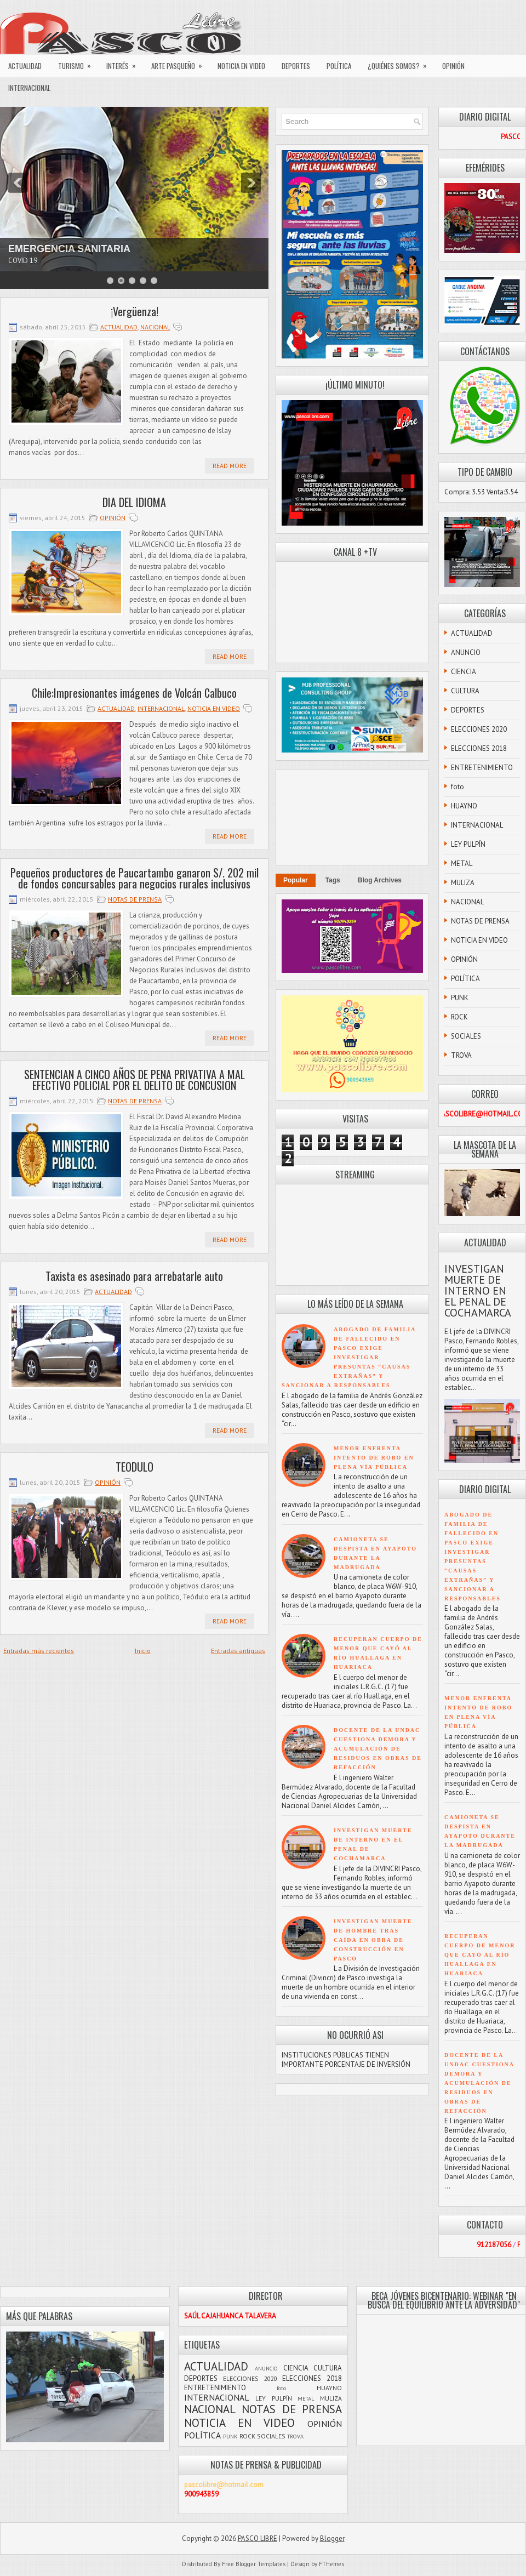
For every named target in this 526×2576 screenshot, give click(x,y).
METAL (461, 863)
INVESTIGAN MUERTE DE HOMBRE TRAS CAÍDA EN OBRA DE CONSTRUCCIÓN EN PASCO (373, 1940)
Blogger (332, 2538)
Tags (332, 880)
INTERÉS (124, 63)
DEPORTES (296, 65)
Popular (295, 880)
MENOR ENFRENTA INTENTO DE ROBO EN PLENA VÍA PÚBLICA (374, 1457)
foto (457, 786)
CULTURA (465, 691)
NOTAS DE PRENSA (135, 899)
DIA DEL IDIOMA (134, 502)
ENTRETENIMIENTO (482, 767)
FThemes (331, 2564)
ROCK (459, 1017)
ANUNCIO (466, 652)
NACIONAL (155, 327)
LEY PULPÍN (468, 844)
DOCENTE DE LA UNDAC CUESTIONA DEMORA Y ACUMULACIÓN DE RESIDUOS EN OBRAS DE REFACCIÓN (378, 1748)
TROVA (461, 1055)
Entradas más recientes (38, 1650)
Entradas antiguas (238, 1650)
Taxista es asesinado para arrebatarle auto (134, 1275)
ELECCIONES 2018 (479, 748)
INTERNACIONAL (29, 87)
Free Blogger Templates (253, 2564)
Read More (230, 465)
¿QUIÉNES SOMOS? (401, 63)
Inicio (143, 1650)
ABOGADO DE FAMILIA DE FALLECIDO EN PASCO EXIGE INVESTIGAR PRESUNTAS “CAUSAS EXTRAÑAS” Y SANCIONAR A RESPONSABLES (349, 1357)
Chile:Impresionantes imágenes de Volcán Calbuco (134, 692)
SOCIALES (466, 1036)
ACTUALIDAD (25, 65)
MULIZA (462, 882)
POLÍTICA (339, 65)
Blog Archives (380, 880)
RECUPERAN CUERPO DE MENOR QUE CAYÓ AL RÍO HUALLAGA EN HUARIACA (479, 1954)
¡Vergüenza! (134, 311)
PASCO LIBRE (257, 2538)
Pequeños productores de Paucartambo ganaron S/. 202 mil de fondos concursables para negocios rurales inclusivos (134, 878)
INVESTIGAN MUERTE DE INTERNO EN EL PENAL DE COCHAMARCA (477, 1291)
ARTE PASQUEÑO (180, 63)
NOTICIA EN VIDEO (241, 65)
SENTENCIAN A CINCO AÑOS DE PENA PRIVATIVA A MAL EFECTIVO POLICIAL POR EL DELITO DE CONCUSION (134, 1080)
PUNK (459, 997)
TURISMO (78, 63)
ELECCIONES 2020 (479, 729)
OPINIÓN (453, 65)
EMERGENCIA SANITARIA (69, 248)
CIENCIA (463, 671)
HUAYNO (464, 806)
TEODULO (134, 1466)
